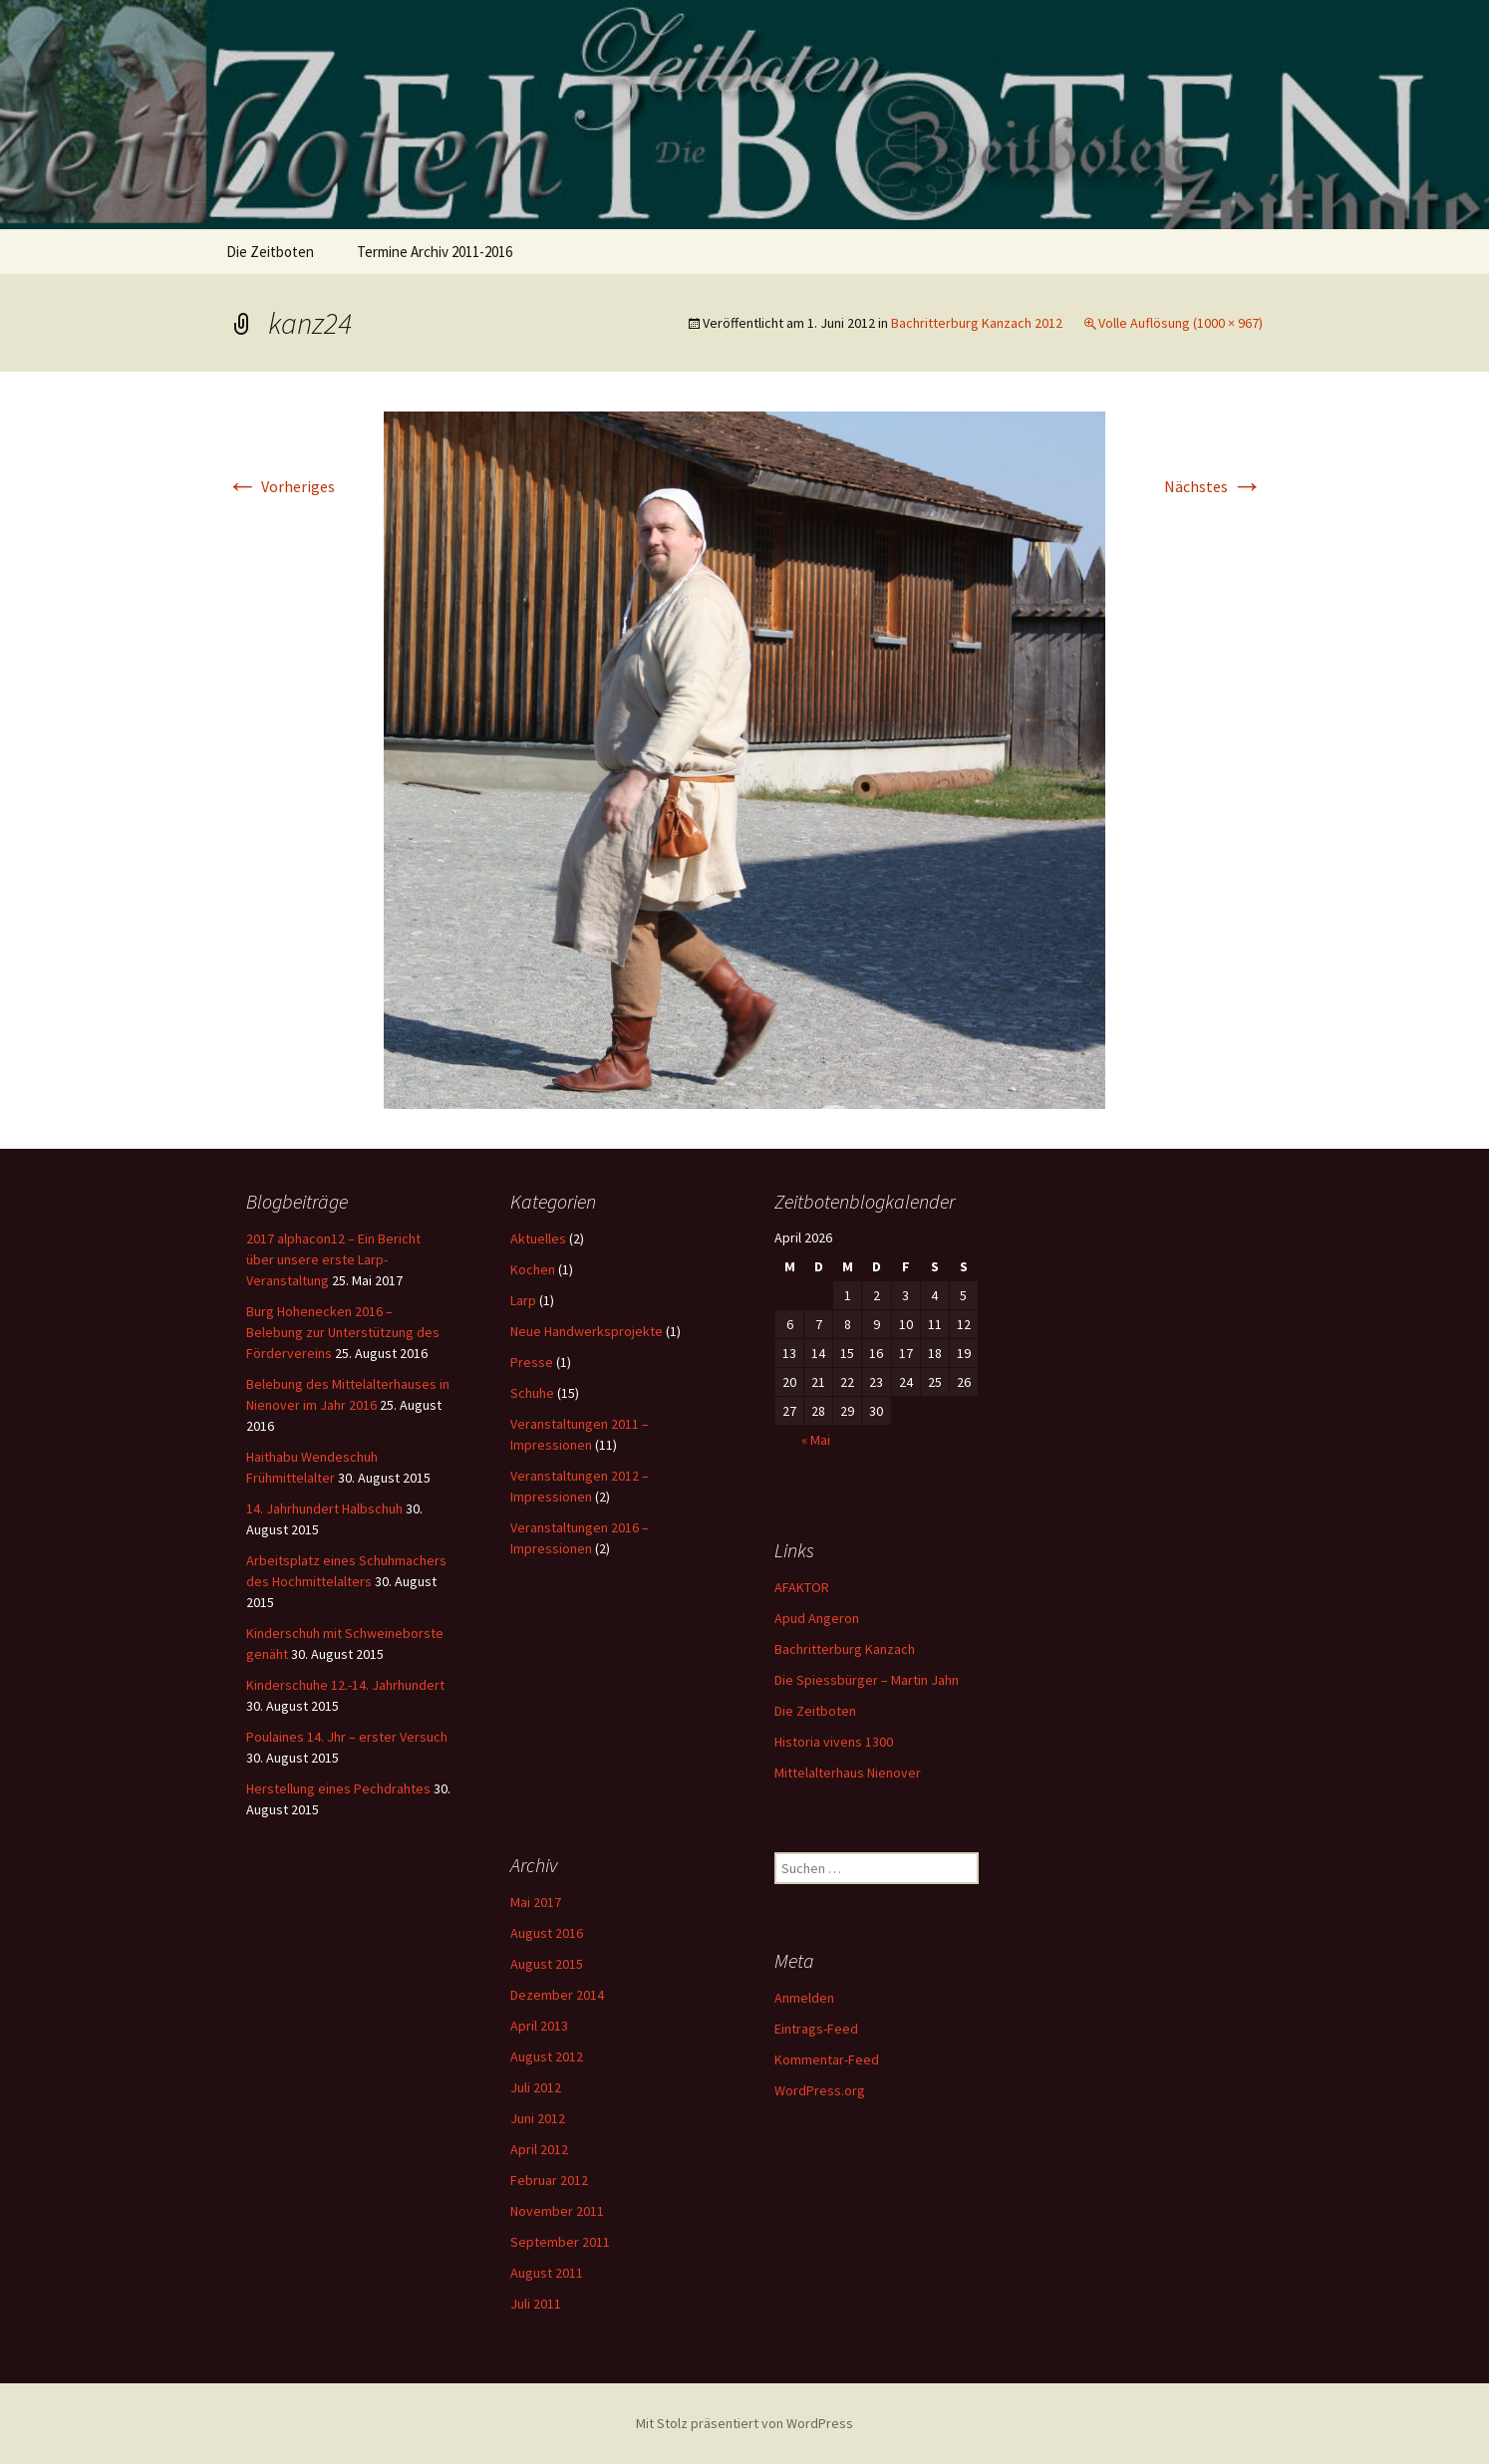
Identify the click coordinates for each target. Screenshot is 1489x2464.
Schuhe (532, 1393)
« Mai (815, 1440)
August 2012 (546, 2056)
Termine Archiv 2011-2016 (434, 251)
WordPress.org (819, 2090)
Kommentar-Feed (826, 2059)
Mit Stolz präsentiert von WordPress (744, 2423)
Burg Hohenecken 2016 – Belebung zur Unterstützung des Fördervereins (343, 1332)
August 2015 (546, 1964)
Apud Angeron (816, 1618)
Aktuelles (538, 1238)
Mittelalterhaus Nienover (847, 1772)
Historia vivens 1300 (833, 1742)
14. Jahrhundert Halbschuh (324, 1508)
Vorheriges (280, 486)
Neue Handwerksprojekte (586, 1331)
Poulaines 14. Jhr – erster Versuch (346, 1737)
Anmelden (804, 1998)
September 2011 (560, 2242)
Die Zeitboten (270, 251)
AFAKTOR (801, 1587)
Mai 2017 (535, 1902)
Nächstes (1213, 486)
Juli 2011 (535, 2304)
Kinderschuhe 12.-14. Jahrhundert (345, 1685)
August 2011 (546, 2273)
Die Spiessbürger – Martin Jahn (866, 1680)
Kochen (532, 1269)
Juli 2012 (535, 2087)
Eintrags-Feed (816, 2029)
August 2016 (546, 1933)
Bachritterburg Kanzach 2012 (976, 323)
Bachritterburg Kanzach (844, 1649)
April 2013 (539, 2026)
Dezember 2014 (557, 1995)
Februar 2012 (549, 2180)
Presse (531, 1362)
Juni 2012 (537, 2118)
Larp (523, 1300)
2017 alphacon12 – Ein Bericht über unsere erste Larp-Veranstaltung (333, 1259)
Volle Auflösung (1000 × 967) (1180, 323)
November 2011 (557, 2211)
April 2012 (539, 2149)
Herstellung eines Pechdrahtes (338, 1788)
